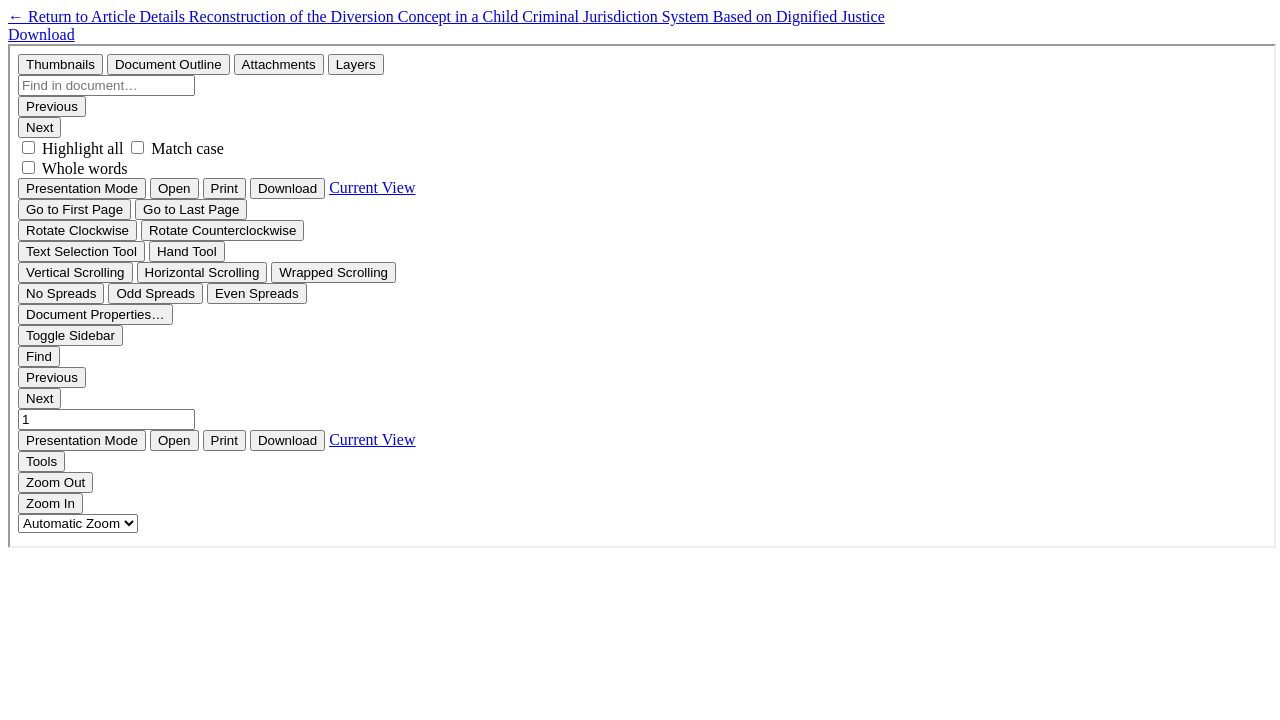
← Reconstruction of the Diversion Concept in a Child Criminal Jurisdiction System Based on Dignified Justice (446, 16)
